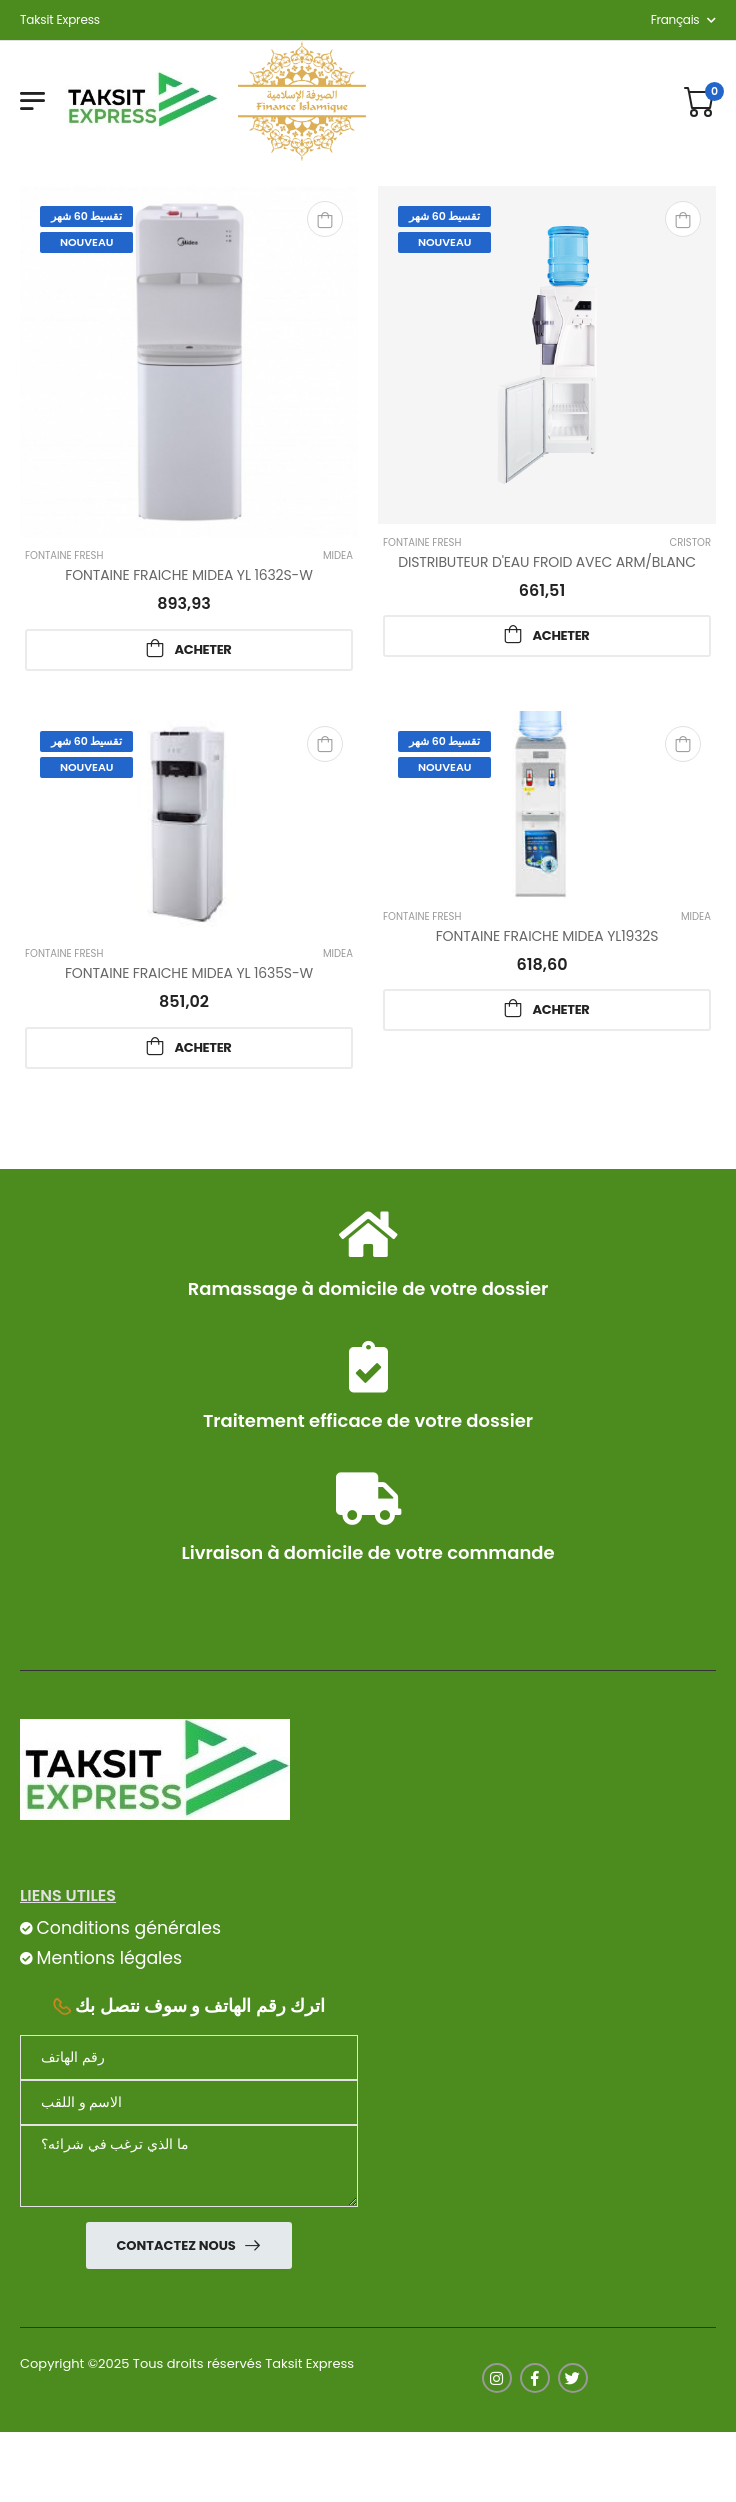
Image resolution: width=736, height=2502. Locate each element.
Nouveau (87, 242)
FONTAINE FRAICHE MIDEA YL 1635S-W (189, 973)
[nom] (189, 2102)
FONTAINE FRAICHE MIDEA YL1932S (547, 936)
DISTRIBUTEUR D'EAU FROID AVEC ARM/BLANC (547, 562)
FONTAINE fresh (64, 556)
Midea (338, 556)
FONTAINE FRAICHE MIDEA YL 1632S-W (188, 575)
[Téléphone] (189, 2057)
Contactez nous (177, 2245)
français (675, 19)
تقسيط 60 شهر (86, 216)
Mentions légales (109, 1958)
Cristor (690, 543)
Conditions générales (128, 1928)
